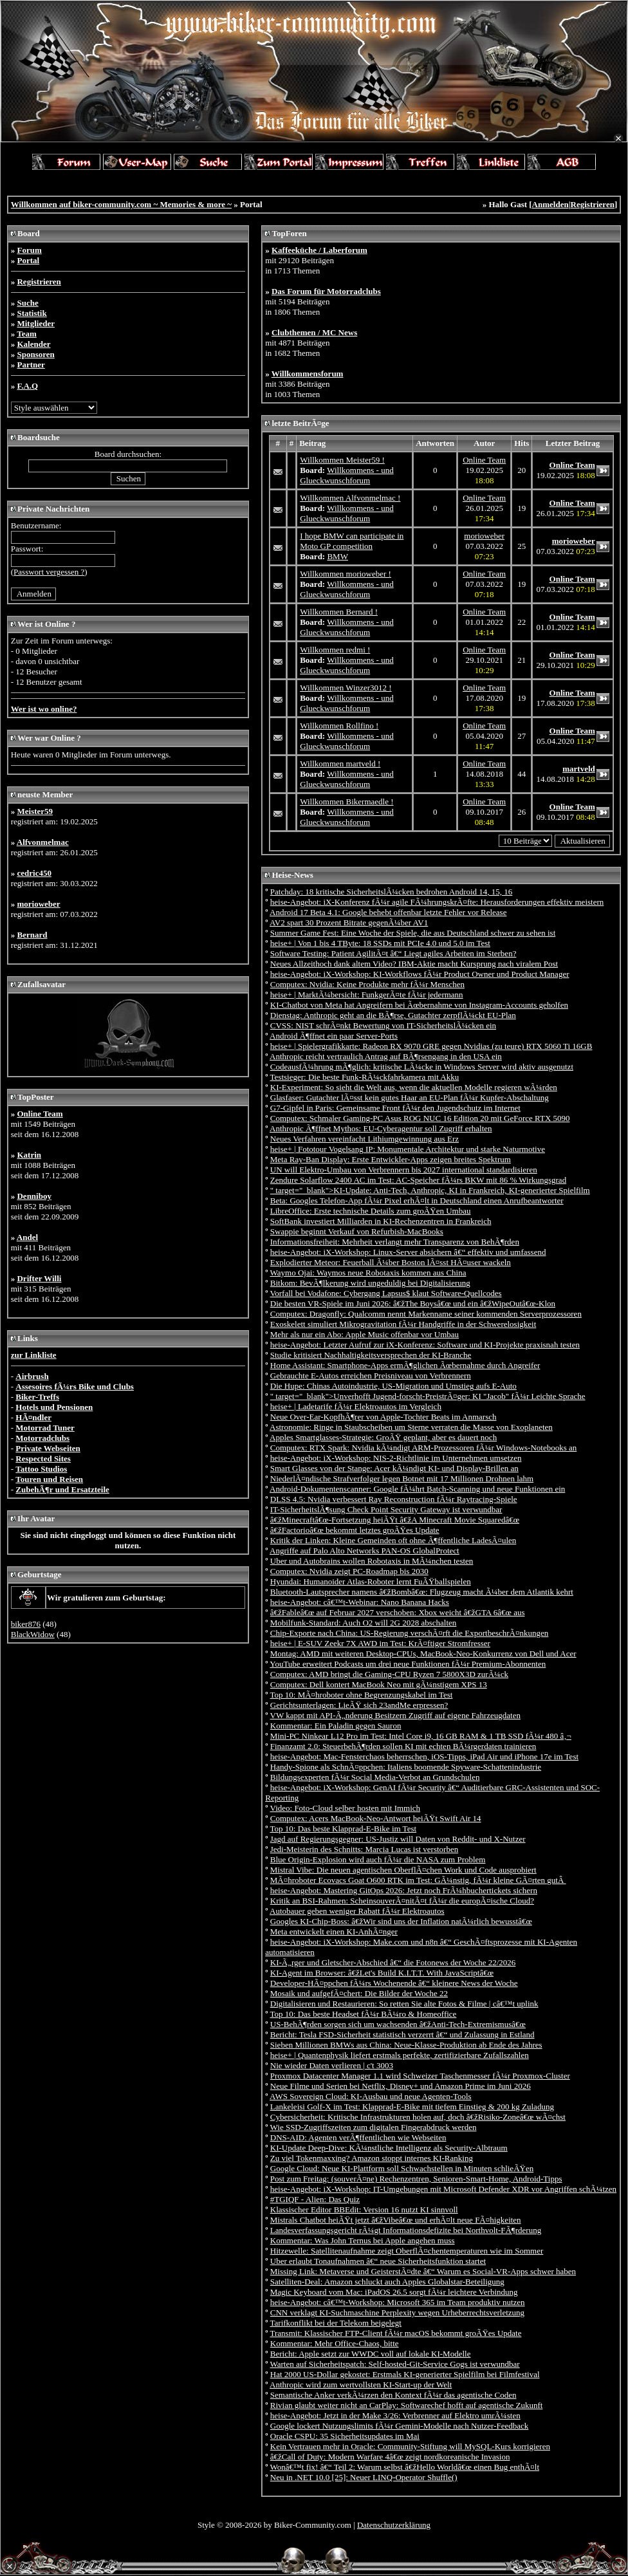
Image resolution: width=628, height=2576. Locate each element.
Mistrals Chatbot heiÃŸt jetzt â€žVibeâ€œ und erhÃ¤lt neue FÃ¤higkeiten (395, 2220)
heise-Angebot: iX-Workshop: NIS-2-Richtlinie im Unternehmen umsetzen (396, 1458)
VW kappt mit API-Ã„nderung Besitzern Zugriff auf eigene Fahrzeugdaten (395, 1715)
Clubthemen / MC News (314, 332)
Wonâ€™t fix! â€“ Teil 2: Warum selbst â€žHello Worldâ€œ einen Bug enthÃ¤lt (404, 2467)
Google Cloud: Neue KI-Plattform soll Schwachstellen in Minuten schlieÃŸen (401, 2168)
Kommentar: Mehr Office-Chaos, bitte (334, 2343)
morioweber (38, 904)
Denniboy (34, 1196)
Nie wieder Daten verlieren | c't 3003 (331, 2065)
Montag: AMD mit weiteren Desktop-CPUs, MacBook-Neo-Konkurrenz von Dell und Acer (423, 1653)
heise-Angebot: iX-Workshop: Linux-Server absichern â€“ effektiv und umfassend (408, 1252)
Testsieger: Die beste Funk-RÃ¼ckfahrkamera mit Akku (364, 1077)
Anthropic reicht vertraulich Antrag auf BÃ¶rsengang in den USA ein (386, 1056)
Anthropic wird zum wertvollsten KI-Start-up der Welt (361, 2384)
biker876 (26, 1624)
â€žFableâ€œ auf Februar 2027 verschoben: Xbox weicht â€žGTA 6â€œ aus (397, 1612)
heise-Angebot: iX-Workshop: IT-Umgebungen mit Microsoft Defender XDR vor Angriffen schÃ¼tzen (443, 2189)
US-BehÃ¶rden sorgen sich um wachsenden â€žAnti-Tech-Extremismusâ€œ (398, 2024)
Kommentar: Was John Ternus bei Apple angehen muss (362, 2240)
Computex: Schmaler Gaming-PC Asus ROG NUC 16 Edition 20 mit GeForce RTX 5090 (420, 1118)
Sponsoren (35, 354)
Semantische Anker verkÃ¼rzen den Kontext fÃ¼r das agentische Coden (393, 2395)
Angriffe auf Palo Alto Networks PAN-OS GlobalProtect (364, 1550)
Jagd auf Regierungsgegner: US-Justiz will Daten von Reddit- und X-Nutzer (398, 1839)
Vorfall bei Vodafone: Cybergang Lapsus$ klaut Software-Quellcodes (386, 1293)
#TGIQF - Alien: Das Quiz (315, 2199)
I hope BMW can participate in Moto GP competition (351, 541)
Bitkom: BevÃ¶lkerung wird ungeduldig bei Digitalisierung (370, 1283)
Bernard (32, 935)
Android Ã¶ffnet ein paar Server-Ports (334, 1036)
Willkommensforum (308, 373)
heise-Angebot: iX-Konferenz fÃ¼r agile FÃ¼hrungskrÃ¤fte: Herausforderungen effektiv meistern (437, 902)
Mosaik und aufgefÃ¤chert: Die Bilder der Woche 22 (359, 1993)
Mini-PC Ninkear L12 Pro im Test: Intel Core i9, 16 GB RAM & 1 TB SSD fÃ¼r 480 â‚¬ (420, 1736)
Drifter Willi (39, 1278)
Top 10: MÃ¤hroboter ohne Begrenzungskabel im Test (361, 1695)
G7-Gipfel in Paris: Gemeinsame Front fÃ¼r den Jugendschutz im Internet (395, 1108)
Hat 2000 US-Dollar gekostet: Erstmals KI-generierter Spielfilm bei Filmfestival (405, 2374)
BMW (337, 556)
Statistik (31, 313)
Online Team (39, 1113)
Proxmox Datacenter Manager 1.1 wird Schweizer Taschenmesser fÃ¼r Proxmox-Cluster (420, 2075)
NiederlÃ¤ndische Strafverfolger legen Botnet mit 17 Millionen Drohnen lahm (401, 1478)
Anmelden (550, 204)
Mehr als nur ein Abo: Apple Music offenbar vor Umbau (364, 1334)
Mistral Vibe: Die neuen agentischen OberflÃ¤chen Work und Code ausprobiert (403, 1870)
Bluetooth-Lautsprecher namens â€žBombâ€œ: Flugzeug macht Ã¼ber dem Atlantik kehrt (421, 1592)
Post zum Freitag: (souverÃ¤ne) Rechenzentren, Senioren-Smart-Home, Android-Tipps (416, 2178)
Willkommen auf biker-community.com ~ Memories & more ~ (121, 204)
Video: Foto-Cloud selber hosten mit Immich (345, 1808)
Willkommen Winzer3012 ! (345, 687)
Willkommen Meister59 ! (342, 460)
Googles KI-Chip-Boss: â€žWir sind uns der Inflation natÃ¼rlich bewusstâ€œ (401, 1921)
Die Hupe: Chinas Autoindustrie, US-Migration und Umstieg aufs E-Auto (393, 1386)
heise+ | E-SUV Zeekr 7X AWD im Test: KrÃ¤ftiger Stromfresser (380, 1643)
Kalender (33, 344)
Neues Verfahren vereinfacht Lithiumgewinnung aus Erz (364, 1139)
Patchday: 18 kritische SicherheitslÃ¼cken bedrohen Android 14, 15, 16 (391, 891)
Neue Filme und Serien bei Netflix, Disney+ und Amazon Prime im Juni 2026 (400, 2086)
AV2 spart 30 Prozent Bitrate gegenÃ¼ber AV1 (349, 922)
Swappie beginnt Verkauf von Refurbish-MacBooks (356, 1231)
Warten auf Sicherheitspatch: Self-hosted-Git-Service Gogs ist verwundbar (395, 2364)
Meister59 (35, 811)
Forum (29, 250)
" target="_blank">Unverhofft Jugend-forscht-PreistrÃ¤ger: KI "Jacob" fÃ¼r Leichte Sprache (428, 1396)
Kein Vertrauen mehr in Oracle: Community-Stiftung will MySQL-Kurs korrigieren (410, 2446)
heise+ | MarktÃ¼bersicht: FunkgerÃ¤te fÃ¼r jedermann (366, 994)
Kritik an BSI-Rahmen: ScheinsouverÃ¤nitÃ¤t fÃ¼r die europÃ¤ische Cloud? (402, 1900)
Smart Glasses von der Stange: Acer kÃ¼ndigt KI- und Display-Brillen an (394, 1468)
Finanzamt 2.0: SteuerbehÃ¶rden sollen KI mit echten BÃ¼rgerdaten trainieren (403, 1746)
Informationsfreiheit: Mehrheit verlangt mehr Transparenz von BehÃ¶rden (394, 1241)
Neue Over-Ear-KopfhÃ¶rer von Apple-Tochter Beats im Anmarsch (383, 1417)
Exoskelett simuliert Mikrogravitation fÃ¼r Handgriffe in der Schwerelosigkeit (403, 1324)
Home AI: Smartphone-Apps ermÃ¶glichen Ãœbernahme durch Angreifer (405, 1365)
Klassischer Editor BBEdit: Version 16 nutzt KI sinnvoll (364, 2209)
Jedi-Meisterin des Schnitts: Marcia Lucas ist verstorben (364, 1849)
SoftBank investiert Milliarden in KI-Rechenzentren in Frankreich (381, 1221)
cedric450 (34, 873)
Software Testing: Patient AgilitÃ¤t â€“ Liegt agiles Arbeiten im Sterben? (393, 953)
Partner (30, 364)
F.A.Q (27, 386)
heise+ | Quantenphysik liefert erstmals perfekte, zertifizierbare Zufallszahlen (399, 2055)
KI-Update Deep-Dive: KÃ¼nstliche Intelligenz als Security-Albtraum (389, 2148)
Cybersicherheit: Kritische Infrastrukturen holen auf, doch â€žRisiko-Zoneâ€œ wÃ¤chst (418, 2117)
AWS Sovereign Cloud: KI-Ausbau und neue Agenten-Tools (371, 2096)
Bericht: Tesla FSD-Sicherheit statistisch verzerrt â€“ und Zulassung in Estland (402, 2034)
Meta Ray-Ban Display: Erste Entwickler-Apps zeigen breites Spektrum (390, 1159)
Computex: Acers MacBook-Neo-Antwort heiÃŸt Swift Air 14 (375, 1818)
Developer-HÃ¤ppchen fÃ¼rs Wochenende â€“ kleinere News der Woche (394, 1983)
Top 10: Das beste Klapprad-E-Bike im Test (343, 1828)
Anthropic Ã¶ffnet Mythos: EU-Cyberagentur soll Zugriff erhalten (381, 1128)
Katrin (29, 1155)
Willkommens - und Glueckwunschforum (346, 475)
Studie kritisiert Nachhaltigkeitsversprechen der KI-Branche (371, 1355)
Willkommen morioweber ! (345, 574)
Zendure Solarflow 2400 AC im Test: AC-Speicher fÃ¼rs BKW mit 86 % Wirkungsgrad (418, 1180)
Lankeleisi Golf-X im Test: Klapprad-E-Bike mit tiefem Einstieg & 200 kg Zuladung (412, 2106)
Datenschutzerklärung (393, 2525)
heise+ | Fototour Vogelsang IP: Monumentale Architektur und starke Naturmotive (407, 1149)
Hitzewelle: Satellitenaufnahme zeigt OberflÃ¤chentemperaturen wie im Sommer (407, 2251)
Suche (27, 303)
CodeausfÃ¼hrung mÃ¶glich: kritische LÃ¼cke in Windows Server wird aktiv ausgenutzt (421, 1066)
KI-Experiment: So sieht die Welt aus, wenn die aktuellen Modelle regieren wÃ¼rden (413, 1087)
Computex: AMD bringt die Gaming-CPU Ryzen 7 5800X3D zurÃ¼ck (389, 1674)
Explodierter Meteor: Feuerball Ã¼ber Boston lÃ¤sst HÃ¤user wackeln (390, 1262)
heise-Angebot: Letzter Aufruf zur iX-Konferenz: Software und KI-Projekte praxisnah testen (425, 1344)
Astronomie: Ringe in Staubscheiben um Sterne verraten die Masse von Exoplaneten (411, 1427)
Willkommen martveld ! (340, 763)
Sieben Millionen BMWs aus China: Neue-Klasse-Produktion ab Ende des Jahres (406, 2045)
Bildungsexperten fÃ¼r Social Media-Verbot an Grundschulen (375, 1777)
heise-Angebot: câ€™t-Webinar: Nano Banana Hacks (359, 1602)
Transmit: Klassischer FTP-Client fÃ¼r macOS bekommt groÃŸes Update (396, 2333)
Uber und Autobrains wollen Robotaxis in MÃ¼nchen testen (372, 1561)
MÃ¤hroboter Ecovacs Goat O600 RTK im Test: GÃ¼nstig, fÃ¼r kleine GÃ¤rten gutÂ (418, 1880)
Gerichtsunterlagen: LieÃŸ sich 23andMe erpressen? (359, 1705)
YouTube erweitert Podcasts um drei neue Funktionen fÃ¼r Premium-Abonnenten (408, 1664)
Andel (27, 1237)
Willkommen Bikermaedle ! (346, 801)
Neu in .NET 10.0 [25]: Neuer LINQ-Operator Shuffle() (363, 2477)
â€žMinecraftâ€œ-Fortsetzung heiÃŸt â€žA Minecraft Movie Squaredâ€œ (394, 1519)
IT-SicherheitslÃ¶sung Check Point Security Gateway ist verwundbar (386, 1509)
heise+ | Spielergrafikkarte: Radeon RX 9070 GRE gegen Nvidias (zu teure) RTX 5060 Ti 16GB (431, 1046)
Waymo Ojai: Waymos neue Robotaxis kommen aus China (368, 1272)
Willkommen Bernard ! (339, 611)
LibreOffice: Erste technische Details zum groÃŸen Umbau (370, 1211)
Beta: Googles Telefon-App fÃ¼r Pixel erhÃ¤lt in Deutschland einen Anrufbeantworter (417, 1200)
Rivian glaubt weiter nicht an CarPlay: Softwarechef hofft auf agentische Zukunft (406, 2405)
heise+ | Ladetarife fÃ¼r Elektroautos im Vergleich (355, 1406)
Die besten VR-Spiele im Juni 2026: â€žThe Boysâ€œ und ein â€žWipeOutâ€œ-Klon (412, 1303)
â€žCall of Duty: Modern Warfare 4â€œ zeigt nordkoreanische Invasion (390, 2456)
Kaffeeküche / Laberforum (319, 250)
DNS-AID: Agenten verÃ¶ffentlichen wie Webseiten (358, 2137)
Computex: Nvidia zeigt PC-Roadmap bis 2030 (349, 1571)
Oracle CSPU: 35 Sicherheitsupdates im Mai (345, 2436)
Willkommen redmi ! (335, 649)
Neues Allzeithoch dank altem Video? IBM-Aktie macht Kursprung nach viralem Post (414, 963)
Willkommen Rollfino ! (339, 725)
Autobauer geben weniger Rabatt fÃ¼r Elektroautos (357, 1911)
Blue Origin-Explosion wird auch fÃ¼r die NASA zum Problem (378, 1859)
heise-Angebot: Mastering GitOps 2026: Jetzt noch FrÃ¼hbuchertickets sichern (403, 1890)
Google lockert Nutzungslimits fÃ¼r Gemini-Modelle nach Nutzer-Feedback (399, 2426)
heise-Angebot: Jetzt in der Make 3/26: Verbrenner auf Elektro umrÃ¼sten (395, 2415)
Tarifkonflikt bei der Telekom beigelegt (336, 2323)
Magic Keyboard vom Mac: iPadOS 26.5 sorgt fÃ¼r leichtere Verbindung (394, 2292)
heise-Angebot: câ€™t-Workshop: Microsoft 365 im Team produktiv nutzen (397, 2302)
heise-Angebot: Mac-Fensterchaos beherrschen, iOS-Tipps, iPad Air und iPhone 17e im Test (424, 1756)
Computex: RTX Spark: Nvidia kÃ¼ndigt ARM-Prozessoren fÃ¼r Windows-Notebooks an (423, 1447)
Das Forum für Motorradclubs (326, 291)
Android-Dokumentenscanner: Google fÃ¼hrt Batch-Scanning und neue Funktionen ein (417, 1489)
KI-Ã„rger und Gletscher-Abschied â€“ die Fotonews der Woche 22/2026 (393, 1962)
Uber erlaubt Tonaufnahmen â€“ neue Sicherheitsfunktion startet (378, 2261)
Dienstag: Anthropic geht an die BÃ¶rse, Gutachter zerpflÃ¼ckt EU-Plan (393, 1015)
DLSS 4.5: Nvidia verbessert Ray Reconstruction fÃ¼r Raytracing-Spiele (393, 1499)
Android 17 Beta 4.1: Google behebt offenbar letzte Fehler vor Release (388, 912)
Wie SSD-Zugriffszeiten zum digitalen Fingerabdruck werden (373, 2127)
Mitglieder (35, 323)
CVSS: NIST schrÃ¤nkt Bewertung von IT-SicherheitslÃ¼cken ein (383, 1025)
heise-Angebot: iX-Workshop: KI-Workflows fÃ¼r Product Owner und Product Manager (419, 974)
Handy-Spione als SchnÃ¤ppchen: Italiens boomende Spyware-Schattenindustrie (405, 1767)
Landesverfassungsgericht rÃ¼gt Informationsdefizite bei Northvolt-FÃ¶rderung (405, 2230)
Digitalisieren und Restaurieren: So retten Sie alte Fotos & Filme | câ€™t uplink (404, 2003)
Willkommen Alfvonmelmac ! (350, 498)
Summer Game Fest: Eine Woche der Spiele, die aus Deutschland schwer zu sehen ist (413, 933)
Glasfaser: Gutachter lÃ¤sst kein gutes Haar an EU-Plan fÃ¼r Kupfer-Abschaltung (409, 1097)
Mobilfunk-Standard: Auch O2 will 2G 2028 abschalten (363, 1622)
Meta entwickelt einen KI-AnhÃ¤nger (334, 1931)
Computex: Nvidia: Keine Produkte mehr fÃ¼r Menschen (367, 984)
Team (27, 333)
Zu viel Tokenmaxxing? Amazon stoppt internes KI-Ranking (371, 2158)
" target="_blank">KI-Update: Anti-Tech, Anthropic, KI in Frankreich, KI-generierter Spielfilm (430, 1190)
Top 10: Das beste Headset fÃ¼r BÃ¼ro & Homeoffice (363, 2014)
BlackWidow (33, 1634)
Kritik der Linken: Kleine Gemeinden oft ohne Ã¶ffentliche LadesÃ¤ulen (393, 1540)
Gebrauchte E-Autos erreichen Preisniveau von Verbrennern (370, 1375)
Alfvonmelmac (43, 842)
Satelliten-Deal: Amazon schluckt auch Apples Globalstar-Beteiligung (387, 2281)
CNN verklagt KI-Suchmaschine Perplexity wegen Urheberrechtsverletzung (397, 2312)
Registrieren (592, 204)
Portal (28, 260)
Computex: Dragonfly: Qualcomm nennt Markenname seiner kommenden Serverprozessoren (426, 1314)
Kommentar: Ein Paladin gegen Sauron (336, 1725)
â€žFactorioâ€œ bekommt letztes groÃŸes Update (354, 1530)
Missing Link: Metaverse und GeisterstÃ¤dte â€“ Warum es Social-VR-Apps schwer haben (423, 2271)
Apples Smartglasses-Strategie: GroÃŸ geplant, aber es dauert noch (383, 1437)
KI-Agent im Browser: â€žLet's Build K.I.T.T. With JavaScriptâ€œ (382, 1973)
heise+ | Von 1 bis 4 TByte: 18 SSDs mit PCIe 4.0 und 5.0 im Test (380, 943)
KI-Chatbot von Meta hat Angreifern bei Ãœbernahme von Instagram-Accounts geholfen (419, 1005)
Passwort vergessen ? (49, 572)
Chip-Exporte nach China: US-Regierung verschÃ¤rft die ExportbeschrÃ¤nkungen (409, 1633)
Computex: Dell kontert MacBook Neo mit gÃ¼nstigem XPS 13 (378, 1684)
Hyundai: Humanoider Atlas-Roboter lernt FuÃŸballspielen (370, 1581)
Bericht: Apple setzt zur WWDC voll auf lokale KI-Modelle (370, 2353)
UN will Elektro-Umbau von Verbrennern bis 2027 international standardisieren (403, 1169)
